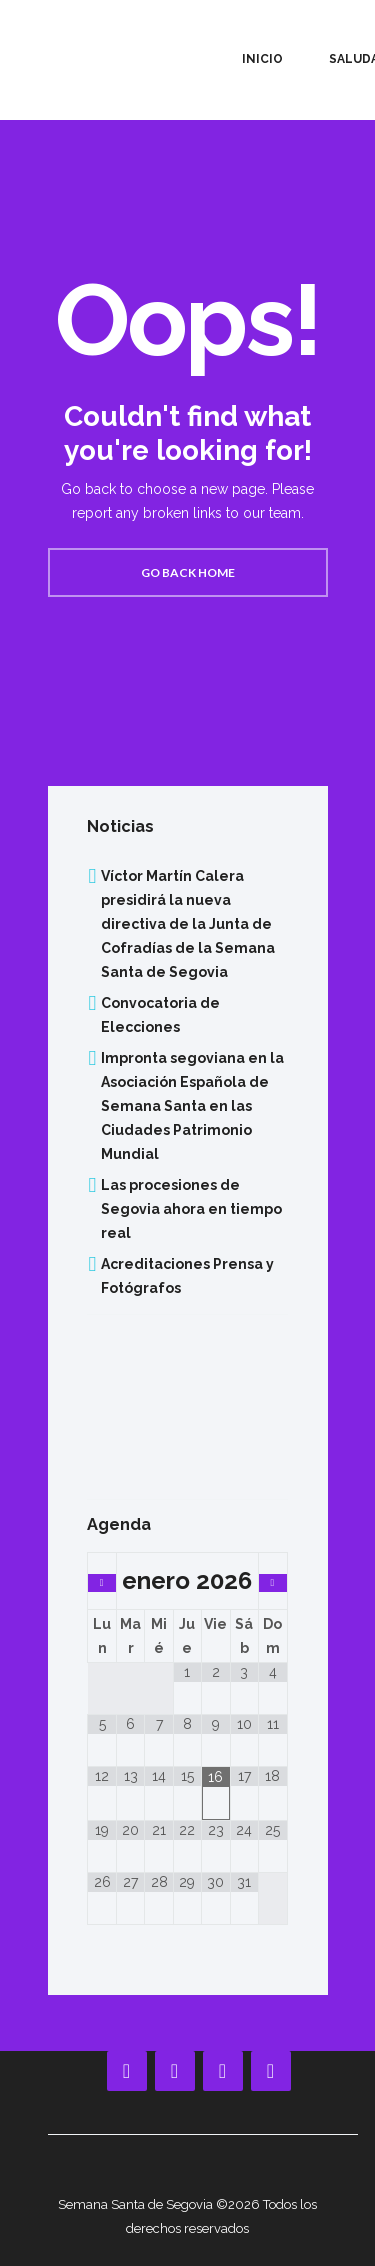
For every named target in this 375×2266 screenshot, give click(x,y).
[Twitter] (271, 2071)
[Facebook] (127, 2071)
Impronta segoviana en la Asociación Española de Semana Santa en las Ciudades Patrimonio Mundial (192, 1106)
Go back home (188, 572)
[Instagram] (223, 2071)
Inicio (262, 59)
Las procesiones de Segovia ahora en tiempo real (191, 1209)
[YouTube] (175, 2071)
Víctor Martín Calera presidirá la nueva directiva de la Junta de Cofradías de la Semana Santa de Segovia (188, 924)
